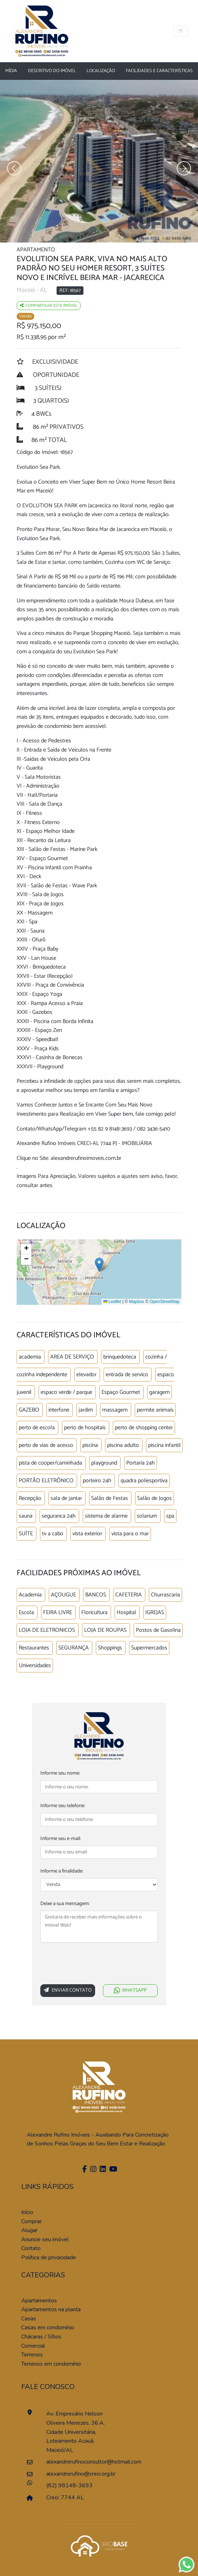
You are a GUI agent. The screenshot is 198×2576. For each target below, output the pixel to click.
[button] (99, 1264)
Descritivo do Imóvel (52, 71)
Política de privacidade (48, 2257)
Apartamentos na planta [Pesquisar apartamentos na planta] (51, 2309)
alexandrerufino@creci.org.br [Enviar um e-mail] (78, 2474)
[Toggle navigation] (180, 31)
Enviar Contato (68, 1990)
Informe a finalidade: (61, 1871)
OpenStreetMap (165, 1301)
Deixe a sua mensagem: (64, 1904)
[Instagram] (92, 2169)
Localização (101, 71)
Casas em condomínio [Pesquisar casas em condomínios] (47, 2327)
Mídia (11, 71)
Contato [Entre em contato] (31, 2248)
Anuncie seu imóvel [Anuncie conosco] (45, 2239)
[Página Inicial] (41, 30)
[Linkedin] (102, 2169)
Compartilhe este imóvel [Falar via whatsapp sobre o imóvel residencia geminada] (48, 305)
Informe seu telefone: (62, 1806)
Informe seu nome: (60, 1773)
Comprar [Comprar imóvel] (31, 2221)
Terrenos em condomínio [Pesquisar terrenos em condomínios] (51, 2364)
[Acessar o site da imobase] (99, 2545)
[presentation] (94, 1965)
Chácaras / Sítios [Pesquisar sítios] (41, 2337)
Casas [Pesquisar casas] (28, 2319)
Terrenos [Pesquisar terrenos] (32, 2355)
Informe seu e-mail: (60, 1839)
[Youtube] (112, 2169)
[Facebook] (84, 2169)
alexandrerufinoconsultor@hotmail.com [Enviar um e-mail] (78, 2462)
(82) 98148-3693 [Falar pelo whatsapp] (69, 2485)
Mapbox (136, 1301)
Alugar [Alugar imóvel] (29, 2230)
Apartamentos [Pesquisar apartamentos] (39, 2301)
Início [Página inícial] (27, 2212)
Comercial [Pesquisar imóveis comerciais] (33, 2346)
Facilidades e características (159, 71)
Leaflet (112, 1301)
